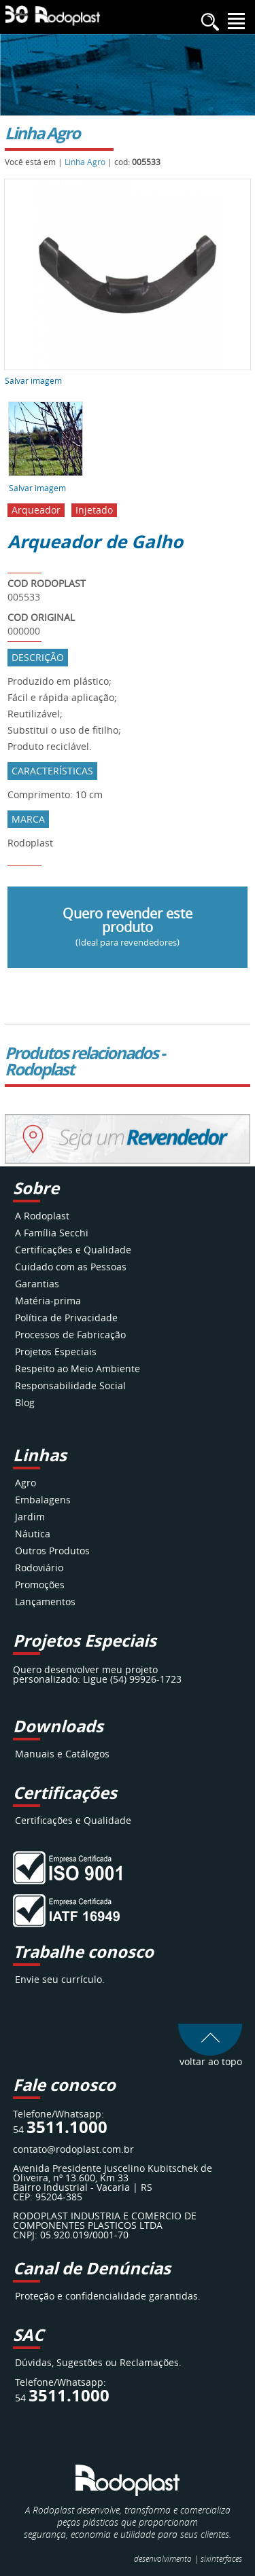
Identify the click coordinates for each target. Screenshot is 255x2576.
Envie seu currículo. (60, 1979)
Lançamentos (45, 1601)
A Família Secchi (51, 1232)
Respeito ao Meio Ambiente (77, 1368)
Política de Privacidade (66, 1317)
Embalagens (43, 1499)
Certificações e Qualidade (73, 1249)
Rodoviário (39, 1567)
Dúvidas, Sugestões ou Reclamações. (98, 2362)
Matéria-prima (48, 1300)
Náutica (32, 1533)
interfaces (221, 2558)
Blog (25, 1402)
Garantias (37, 1283)
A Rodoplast (42, 1215)
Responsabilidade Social (70, 1385)
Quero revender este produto (127, 926)
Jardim (30, 1516)
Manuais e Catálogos (62, 1753)
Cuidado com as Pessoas (70, 1266)
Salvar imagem (33, 380)
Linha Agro (85, 161)
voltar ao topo (210, 2056)
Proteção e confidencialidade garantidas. (108, 2295)
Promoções (40, 1584)
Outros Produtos (52, 1550)
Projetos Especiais (56, 1351)
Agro (25, 1482)
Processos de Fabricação (70, 1334)
